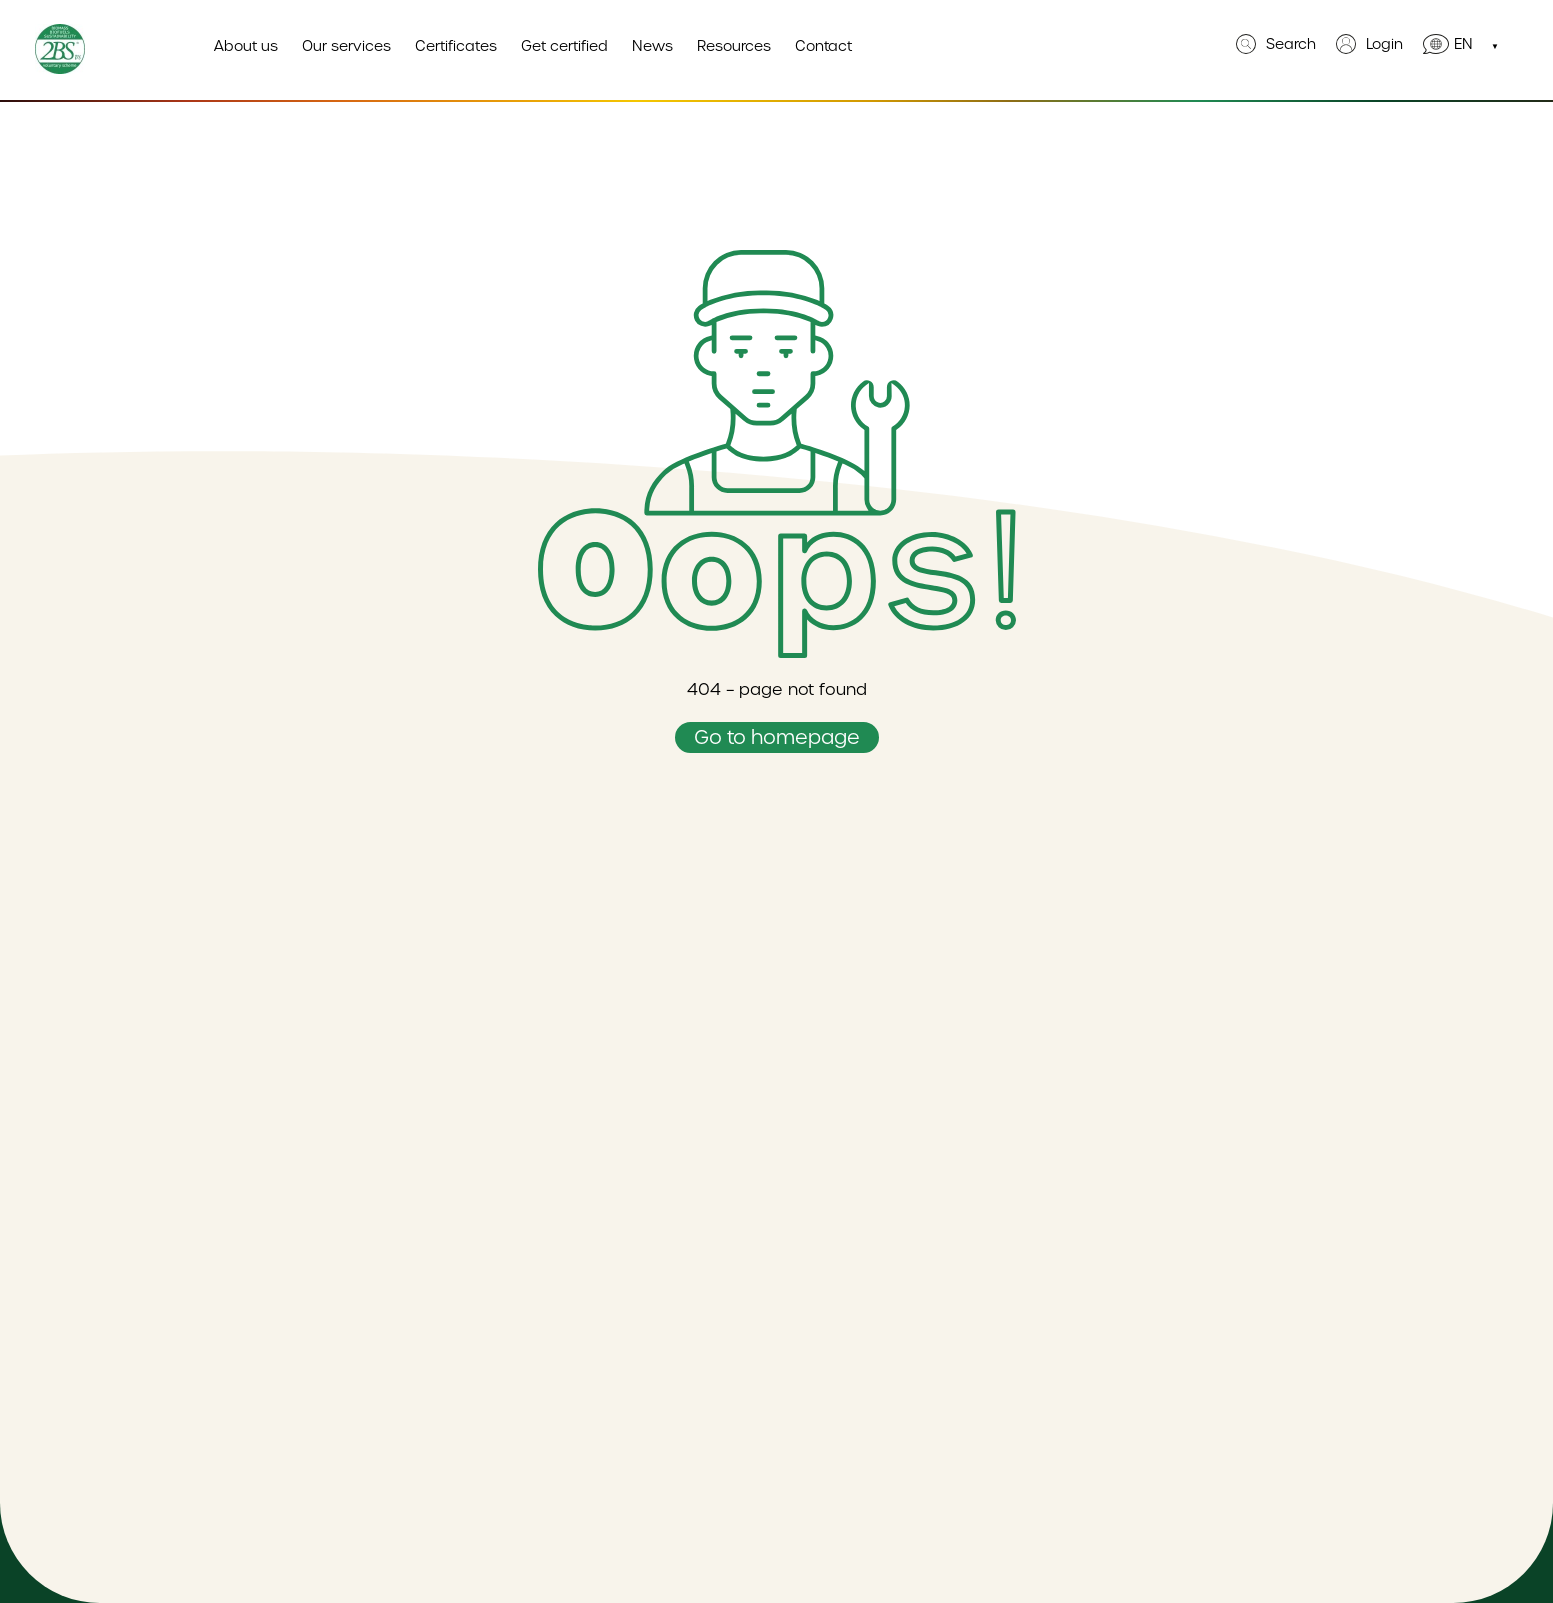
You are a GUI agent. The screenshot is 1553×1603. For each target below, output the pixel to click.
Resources (734, 46)
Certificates (456, 46)
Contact (823, 46)
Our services (346, 46)
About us (246, 46)
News (652, 46)
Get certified (564, 46)
